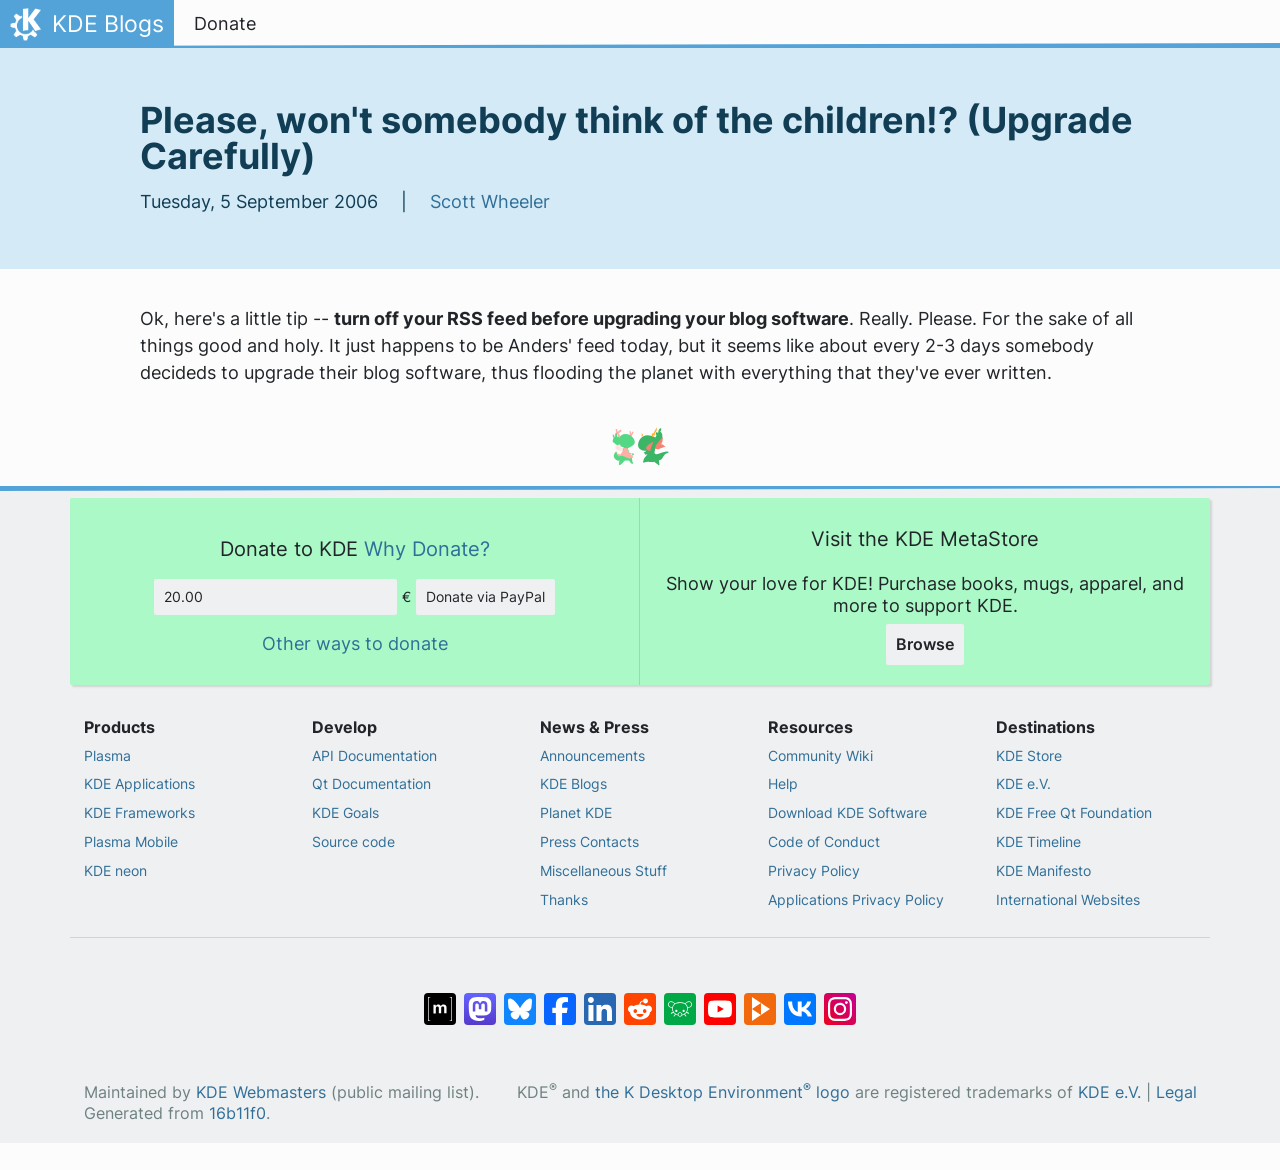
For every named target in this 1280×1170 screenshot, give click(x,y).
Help (783, 783)
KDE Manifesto (1043, 870)
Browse (925, 644)
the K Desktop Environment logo (722, 1092)
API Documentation (374, 755)
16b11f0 (237, 1113)
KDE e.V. (1023, 783)
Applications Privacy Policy (856, 899)
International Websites (1068, 899)
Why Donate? (427, 548)
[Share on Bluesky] (520, 999)
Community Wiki (820, 755)
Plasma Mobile (131, 841)
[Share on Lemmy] (680, 999)
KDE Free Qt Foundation (1074, 812)
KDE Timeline (1038, 841)
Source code (353, 841)
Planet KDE (576, 812)
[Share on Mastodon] (480, 999)
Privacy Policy (814, 870)
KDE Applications (139, 783)
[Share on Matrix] (440, 999)
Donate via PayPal (485, 596)
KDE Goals (345, 812)
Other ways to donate (355, 643)
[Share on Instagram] (840, 999)
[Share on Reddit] (640, 999)
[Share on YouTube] (720, 999)
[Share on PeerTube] (760, 999)
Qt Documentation (371, 783)
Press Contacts (589, 841)
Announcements (592, 755)
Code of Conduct (824, 841)
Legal (1176, 1092)
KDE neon (115, 870)
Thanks (564, 899)
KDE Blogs (573, 783)
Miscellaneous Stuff (603, 870)
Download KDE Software (847, 812)
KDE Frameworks (139, 812)
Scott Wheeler (490, 201)
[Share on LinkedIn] (600, 999)
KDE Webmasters (261, 1092)
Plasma (107, 755)
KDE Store (1029, 755)
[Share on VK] (800, 999)
